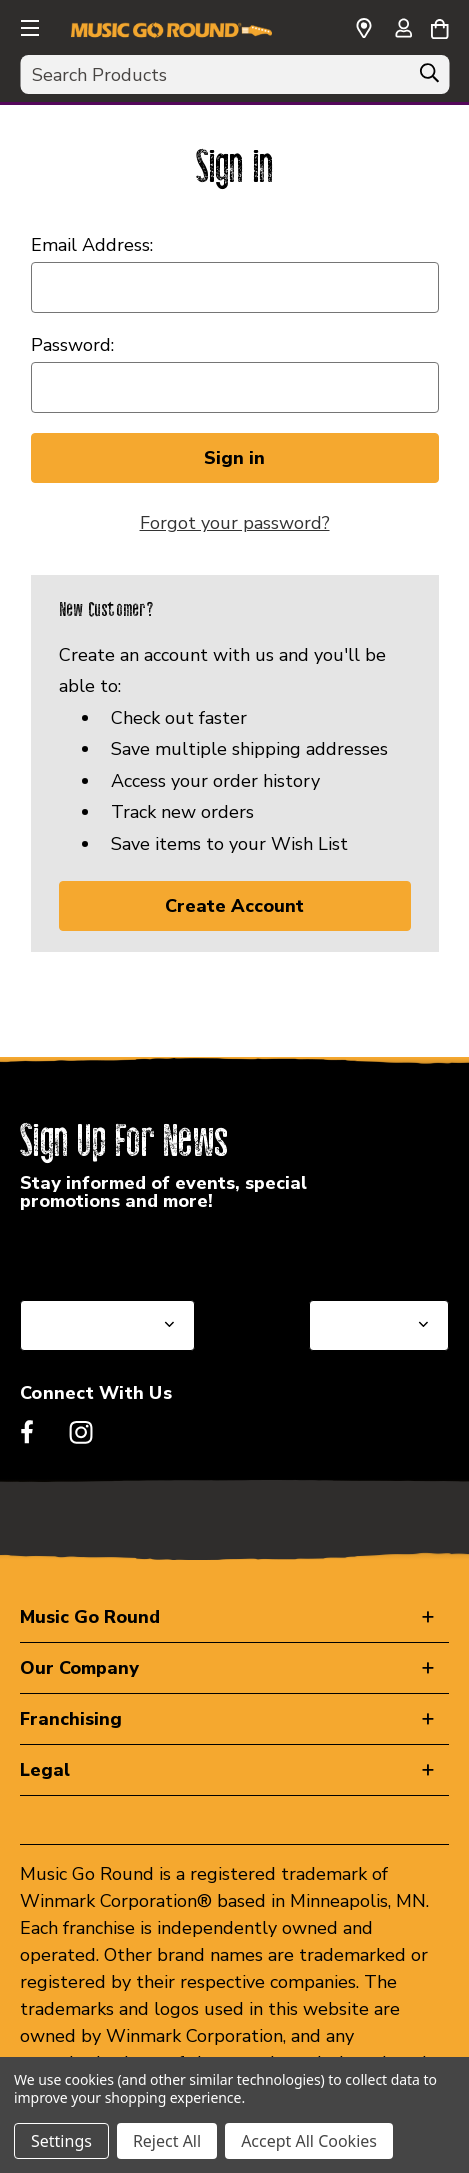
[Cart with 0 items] (439, 26)
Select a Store (368, 1252)
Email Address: (92, 245)
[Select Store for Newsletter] (379, 1325)
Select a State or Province (127, 1252)
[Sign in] (403, 30)
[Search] (429, 78)
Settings (61, 2141)
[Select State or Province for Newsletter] (107, 1325)
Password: (72, 345)
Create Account (234, 906)
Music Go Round (90, 1617)
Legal (45, 1770)
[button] (28, 25)
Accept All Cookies (309, 2141)
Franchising (71, 1719)
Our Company (79, 1668)
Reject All (167, 2141)
